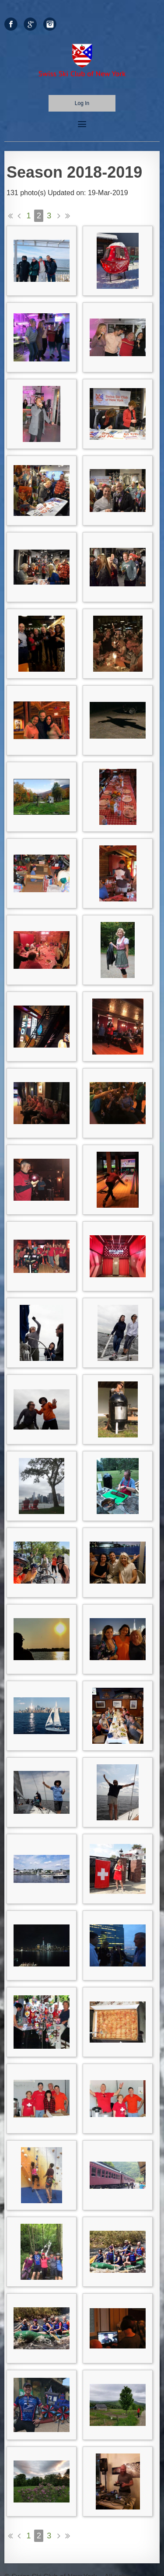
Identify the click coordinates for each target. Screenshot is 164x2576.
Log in (82, 103)
